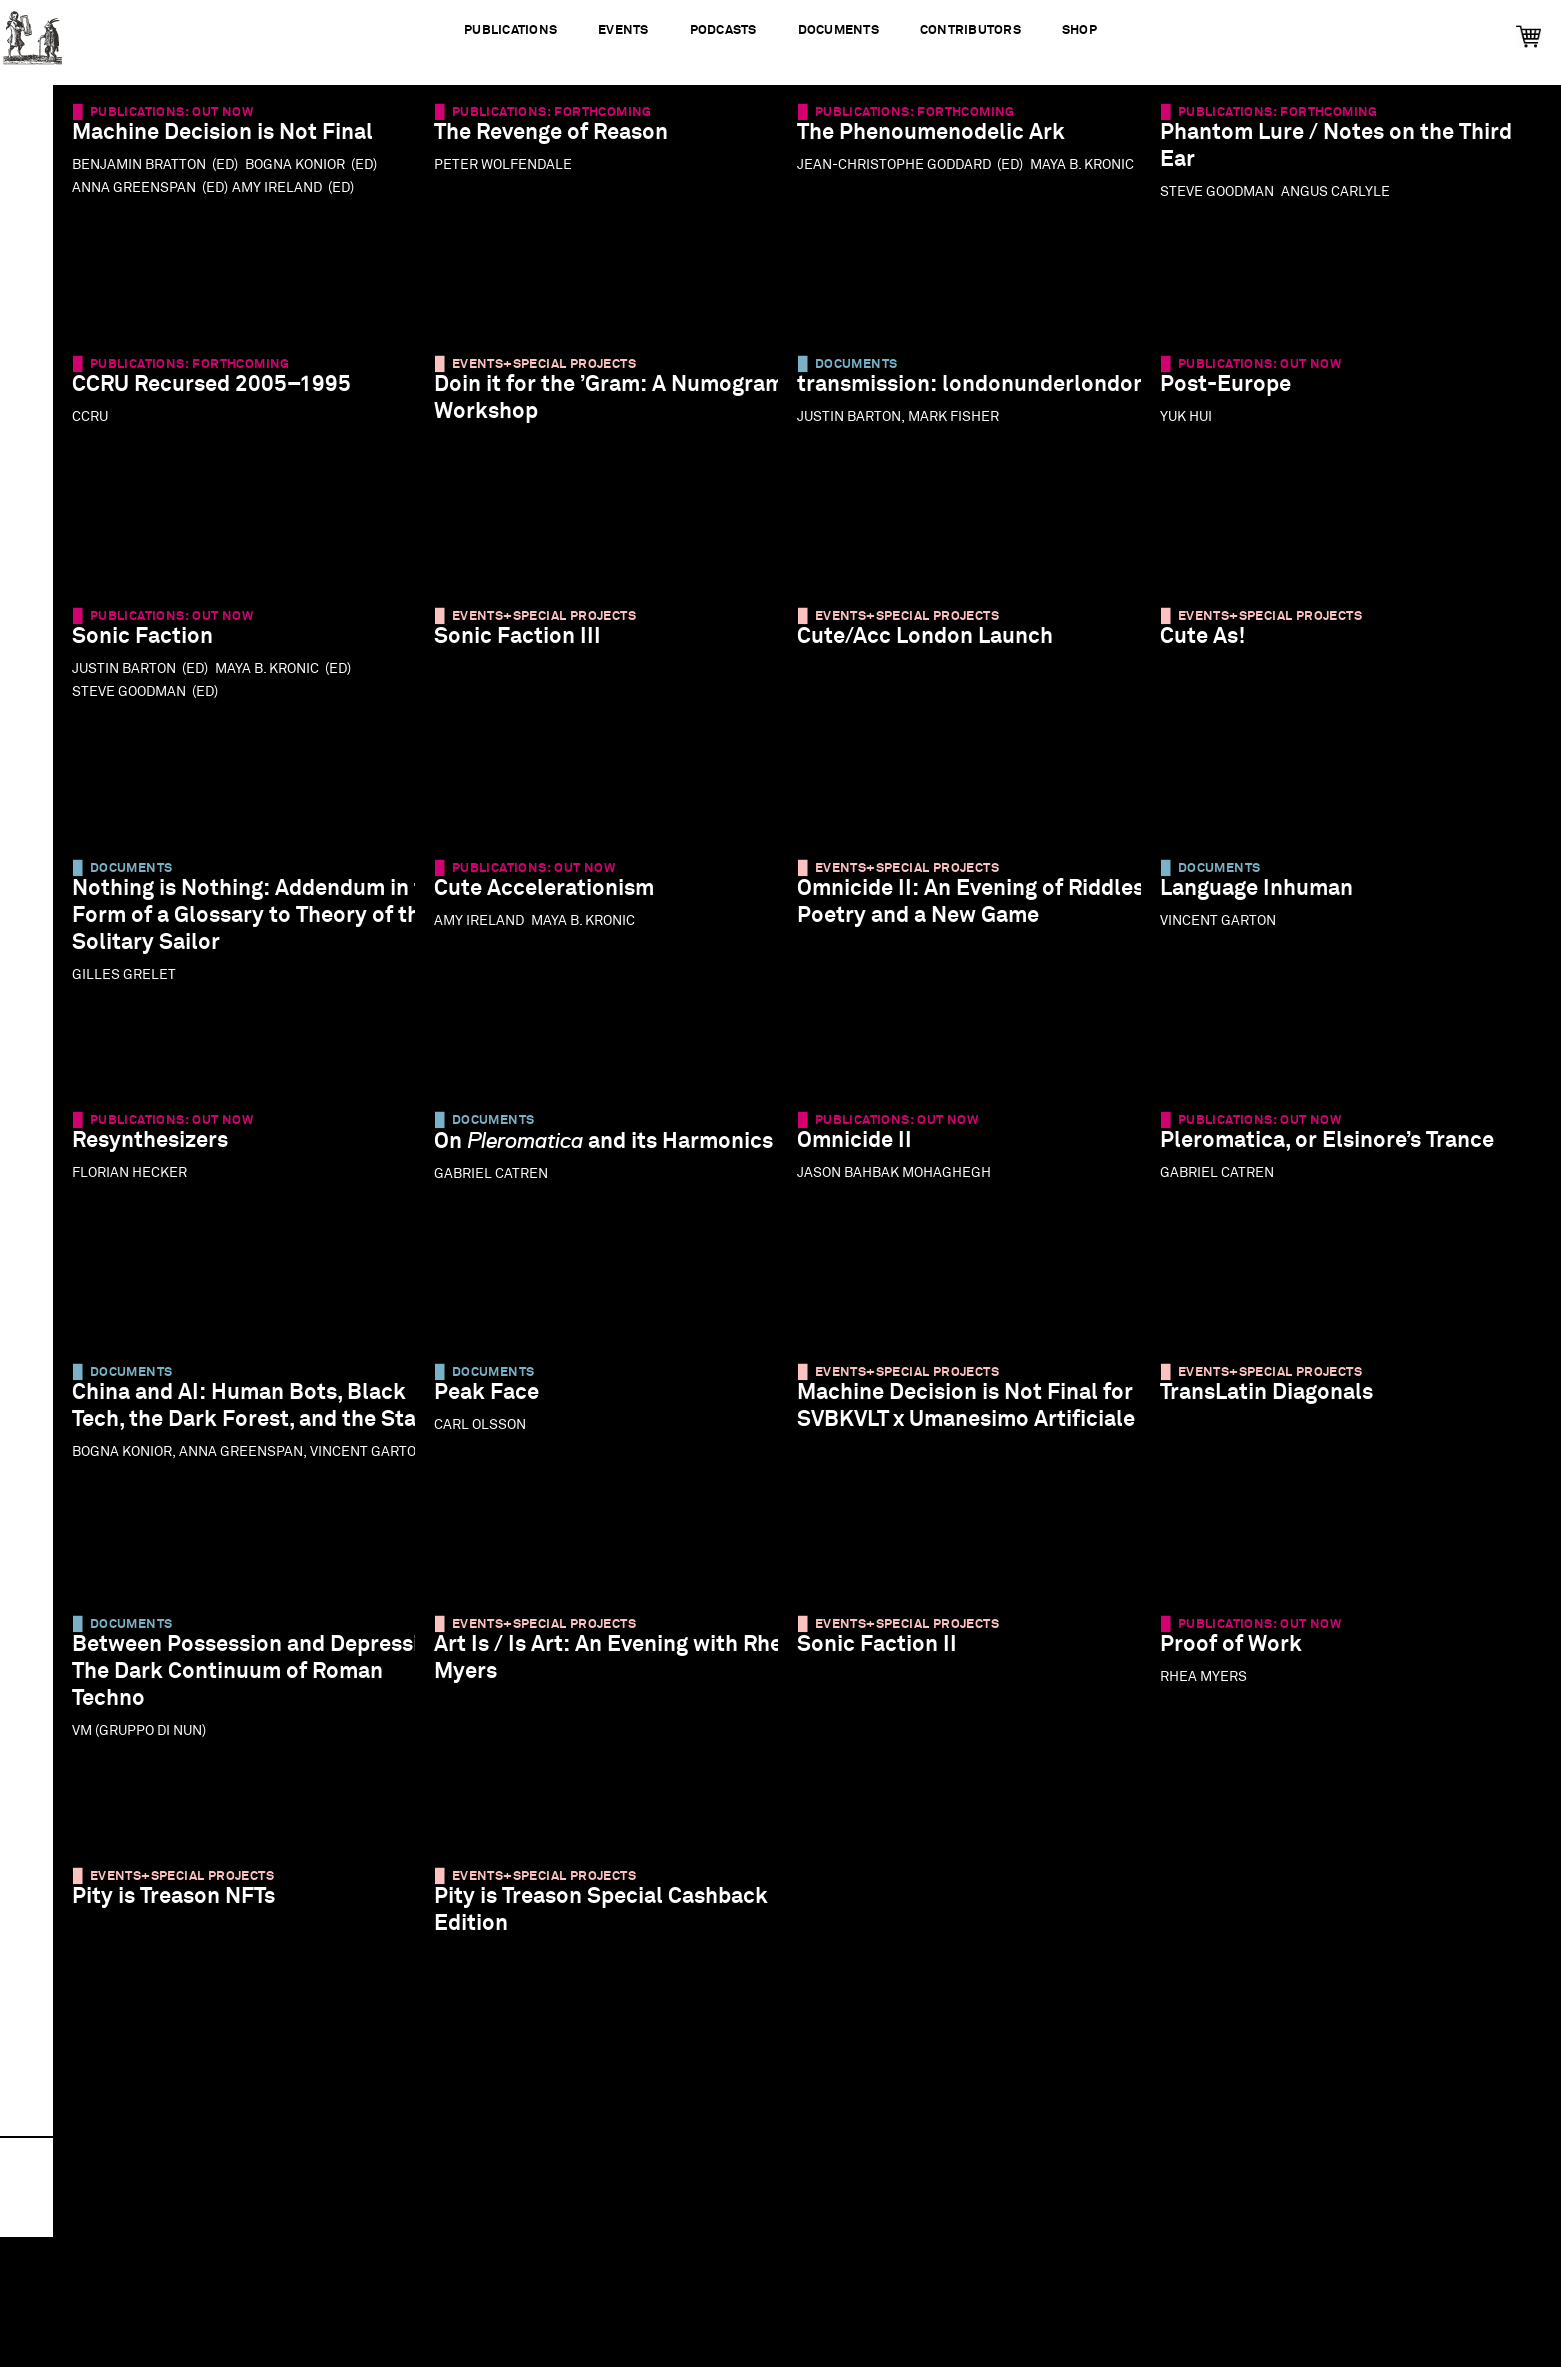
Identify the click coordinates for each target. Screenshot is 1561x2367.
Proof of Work (1244, 1655)
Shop (1079, 30)
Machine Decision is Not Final (235, 143)
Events (623, 30)
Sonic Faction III (530, 647)
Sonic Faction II (890, 1655)
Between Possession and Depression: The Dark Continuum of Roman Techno (231, 1682)
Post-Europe (1238, 395)
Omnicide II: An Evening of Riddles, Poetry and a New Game (943, 926)
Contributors (970, 30)
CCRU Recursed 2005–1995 (224, 395)
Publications (510, 30)
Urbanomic (32, 32)
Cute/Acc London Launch (938, 647)
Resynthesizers (163, 1151)
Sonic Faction (155, 647)
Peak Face (499, 1403)
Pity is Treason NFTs (186, 1907)
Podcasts (722, 30)
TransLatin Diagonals (1279, 1403)
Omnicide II (867, 1151)
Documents (838, 30)
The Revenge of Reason (564, 143)
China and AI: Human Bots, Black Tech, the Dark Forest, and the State (228, 1430)
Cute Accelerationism (557, 899)
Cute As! (1215, 647)
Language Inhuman (1269, 899)
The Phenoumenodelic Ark (944, 143)
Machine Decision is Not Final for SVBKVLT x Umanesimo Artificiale (960, 1430)
